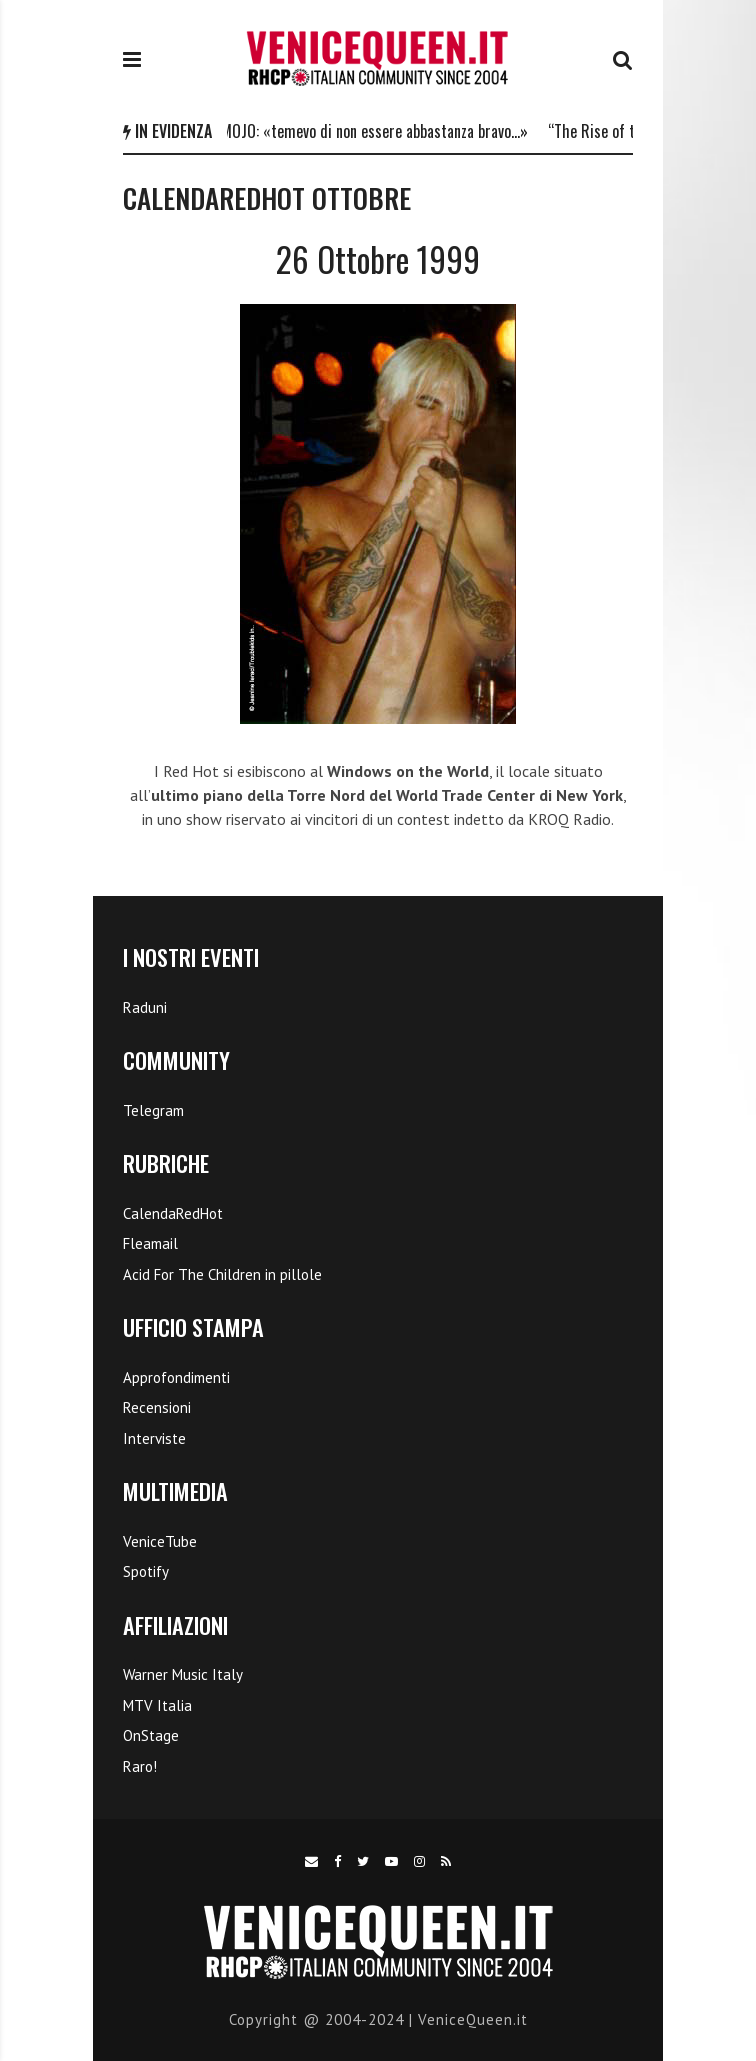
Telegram (153, 1110)
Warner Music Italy (183, 1674)
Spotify (146, 1571)
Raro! (140, 1766)
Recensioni (157, 1407)
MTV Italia (157, 1705)
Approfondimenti (176, 1377)
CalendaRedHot (173, 1213)
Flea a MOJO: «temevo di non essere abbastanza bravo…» (363, 131)
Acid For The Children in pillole (222, 1274)
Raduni (145, 1007)
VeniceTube (160, 1541)
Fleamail (150, 1243)
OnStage (151, 1735)
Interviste (154, 1438)
